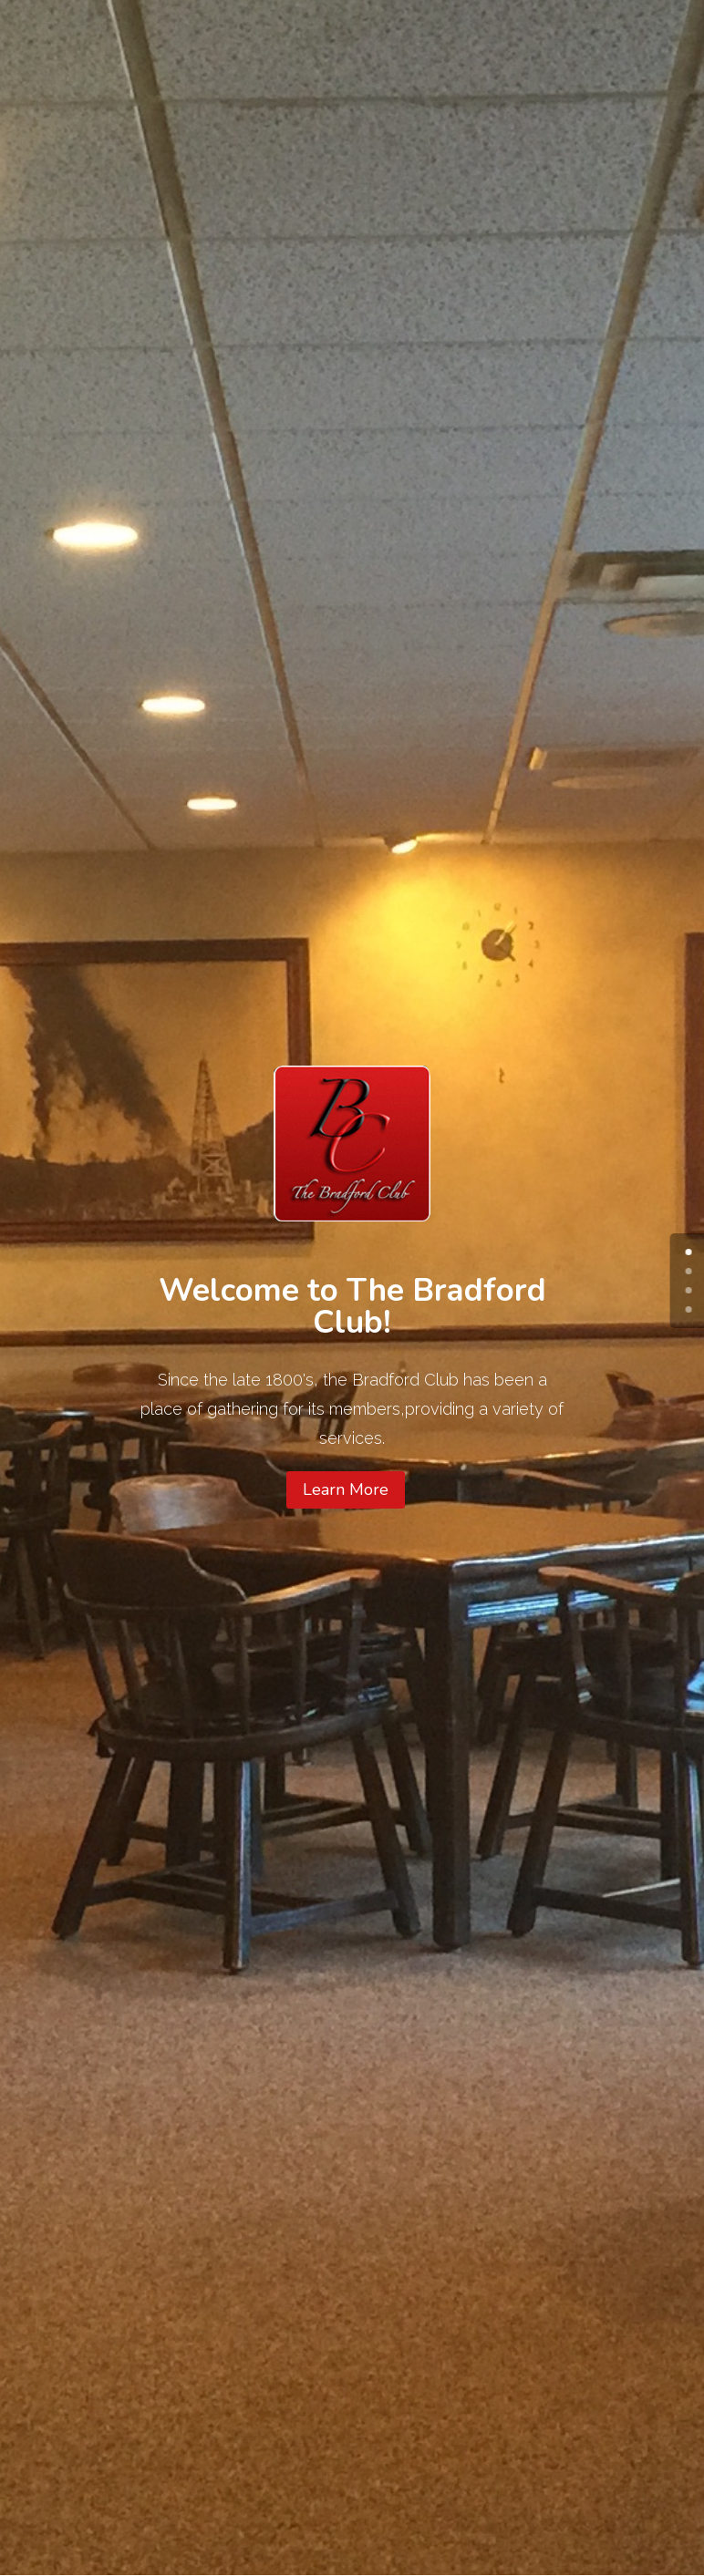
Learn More (345, 1489)
